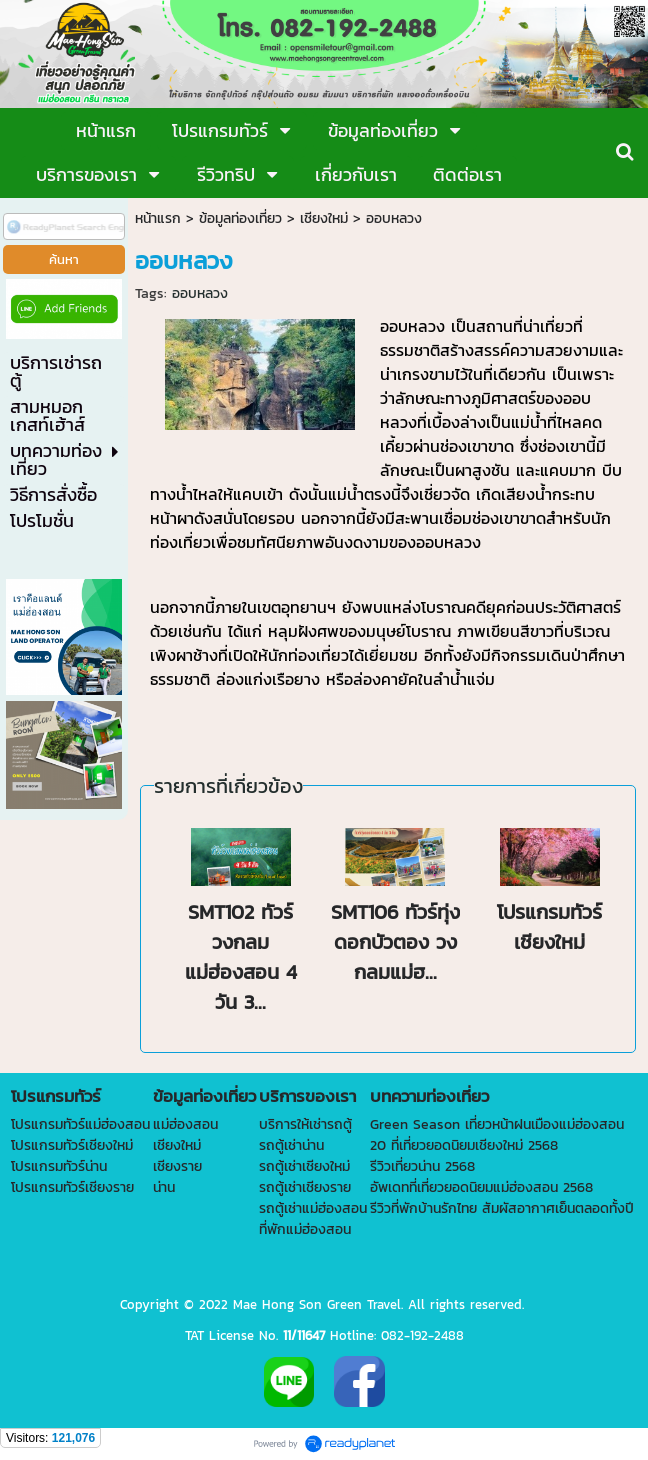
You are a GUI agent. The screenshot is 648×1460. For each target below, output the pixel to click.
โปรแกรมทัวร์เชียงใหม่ (549, 927)
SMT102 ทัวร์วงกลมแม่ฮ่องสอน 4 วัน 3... (241, 957)
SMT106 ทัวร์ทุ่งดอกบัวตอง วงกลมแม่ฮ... (395, 942)
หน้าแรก (158, 218)
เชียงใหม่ (324, 218)
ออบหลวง (200, 293)
